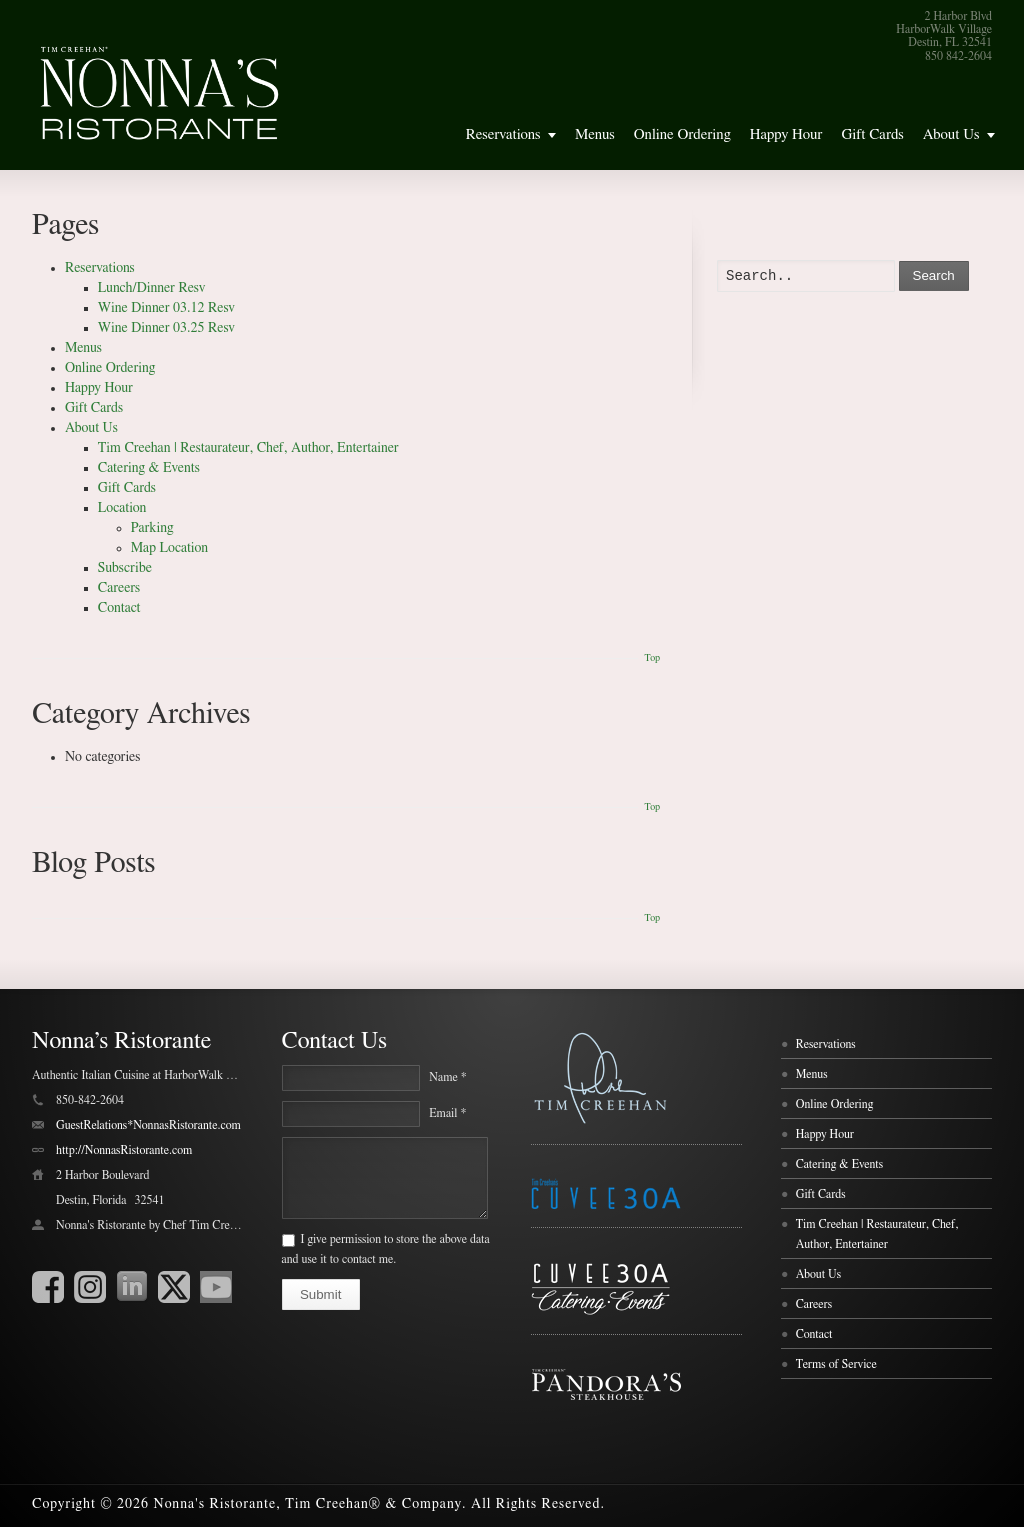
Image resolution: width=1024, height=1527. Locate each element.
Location (122, 508)
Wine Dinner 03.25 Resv (166, 328)
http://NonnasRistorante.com (124, 1150)
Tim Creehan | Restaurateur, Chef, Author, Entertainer (248, 448)
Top (652, 658)
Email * (447, 1113)
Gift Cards (872, 134)
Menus (595, 134)
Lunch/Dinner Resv (152, 288)
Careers (119, 588)
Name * (447, 1077)
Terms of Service (836, 1364)
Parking (152, 528)
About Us (951, 134)
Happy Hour (786, 134)
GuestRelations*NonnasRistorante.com (148, 1125)
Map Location (169, 548)
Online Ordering (682, 134)
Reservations (503, 134)
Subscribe (125, 568)
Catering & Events (149, 468)
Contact (119, 608)
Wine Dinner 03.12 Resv (166, 308)
